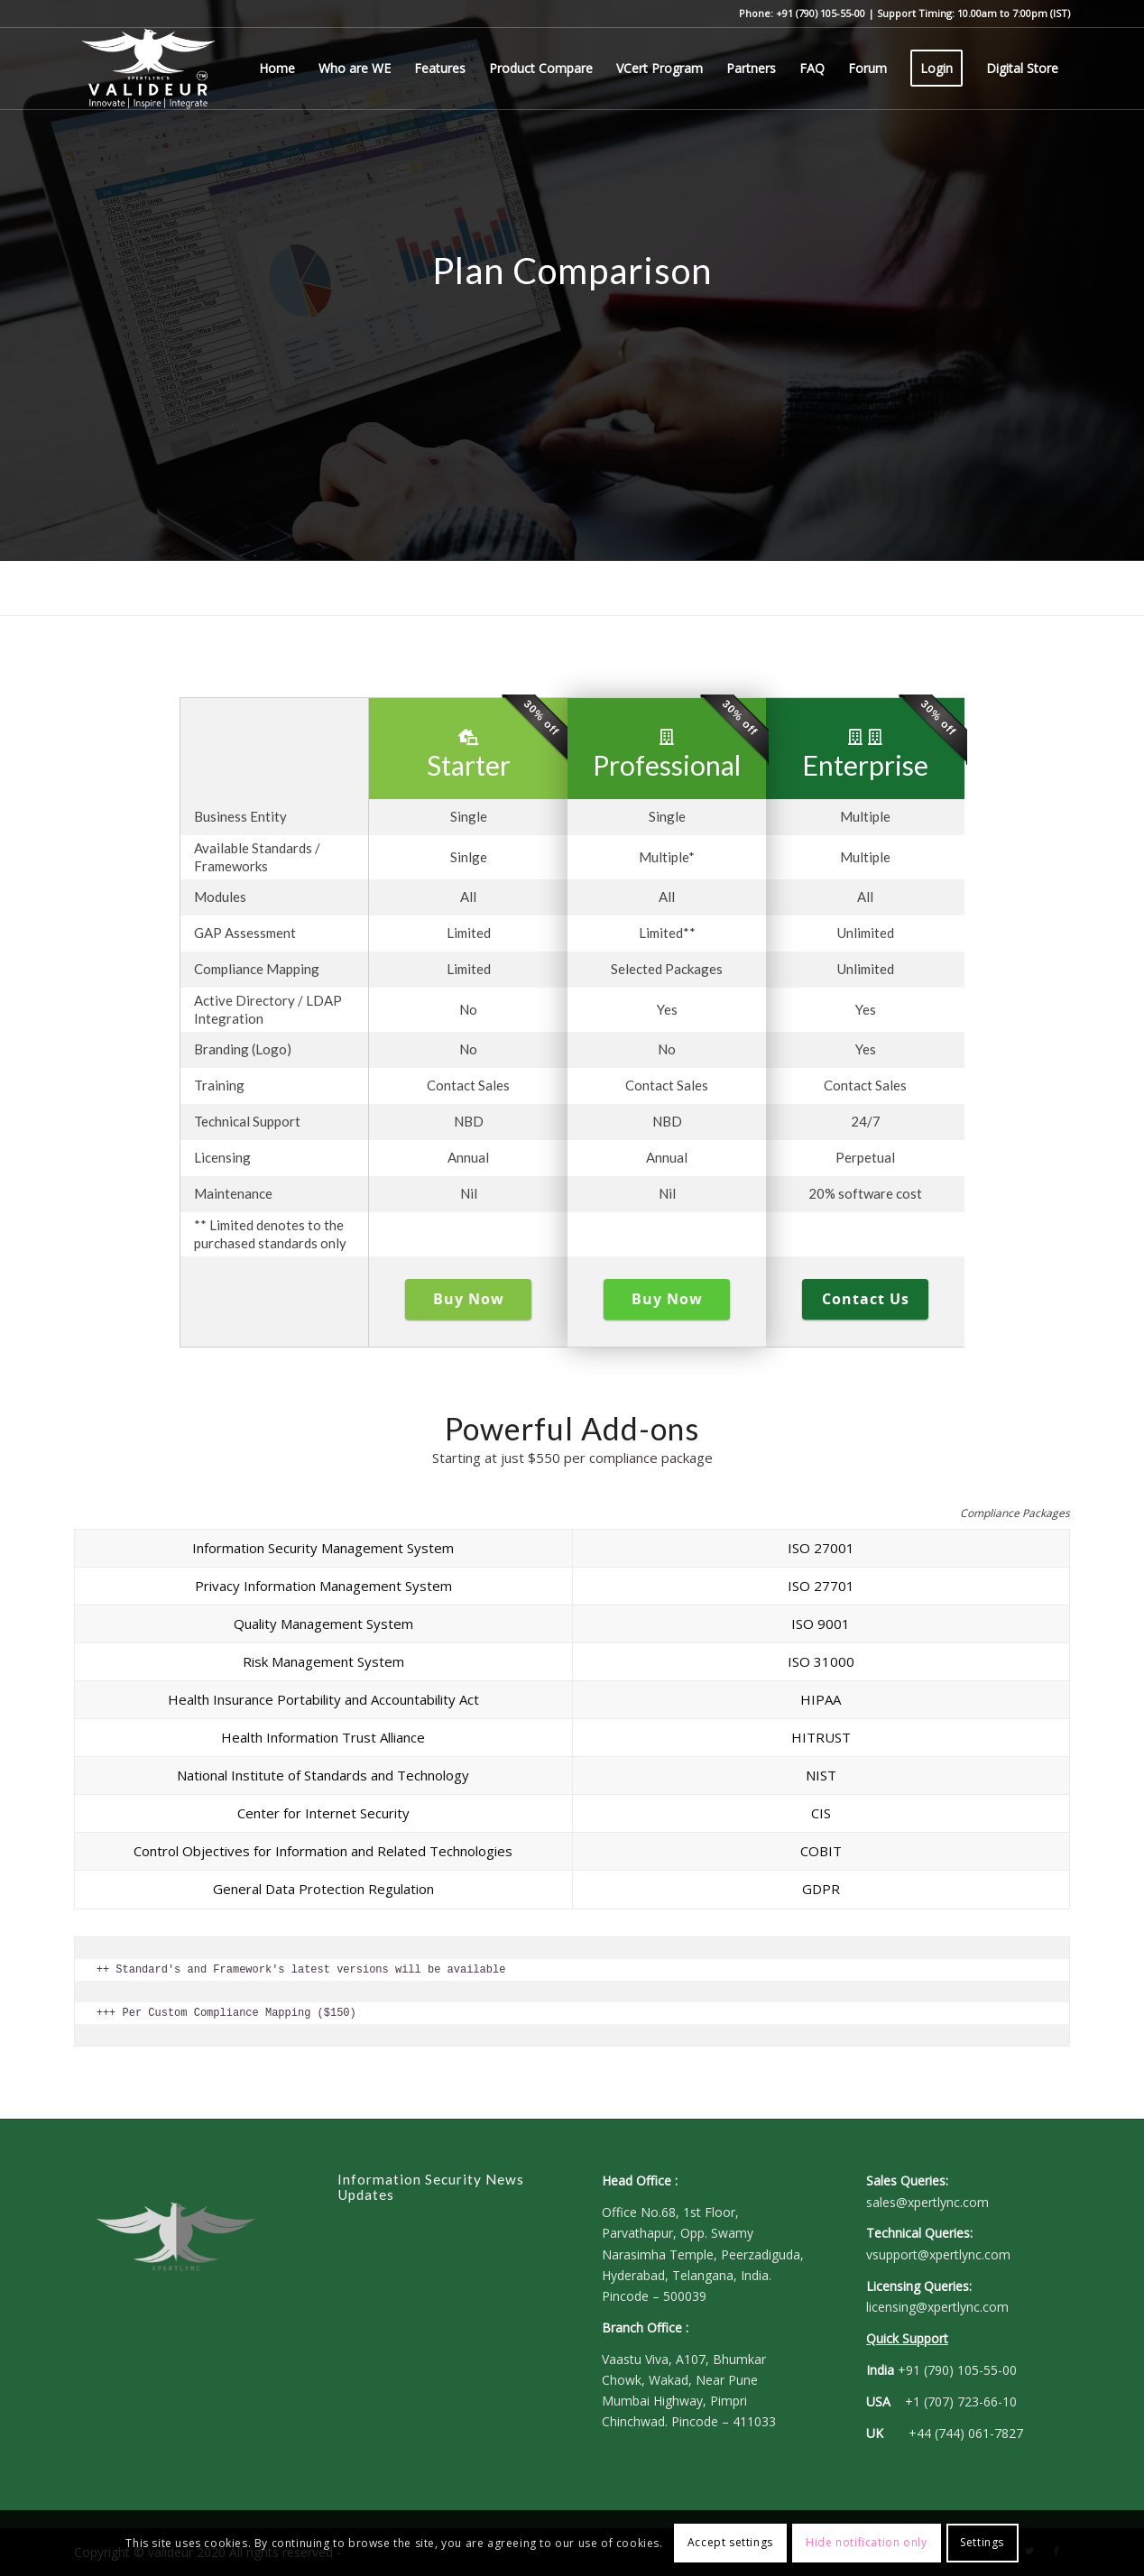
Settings (982, 2542)
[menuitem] (277, 68)
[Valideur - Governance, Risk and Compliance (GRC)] (148, 68)
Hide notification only (866, 2542)
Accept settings (730, 2542)
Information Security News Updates (430, 2187)
